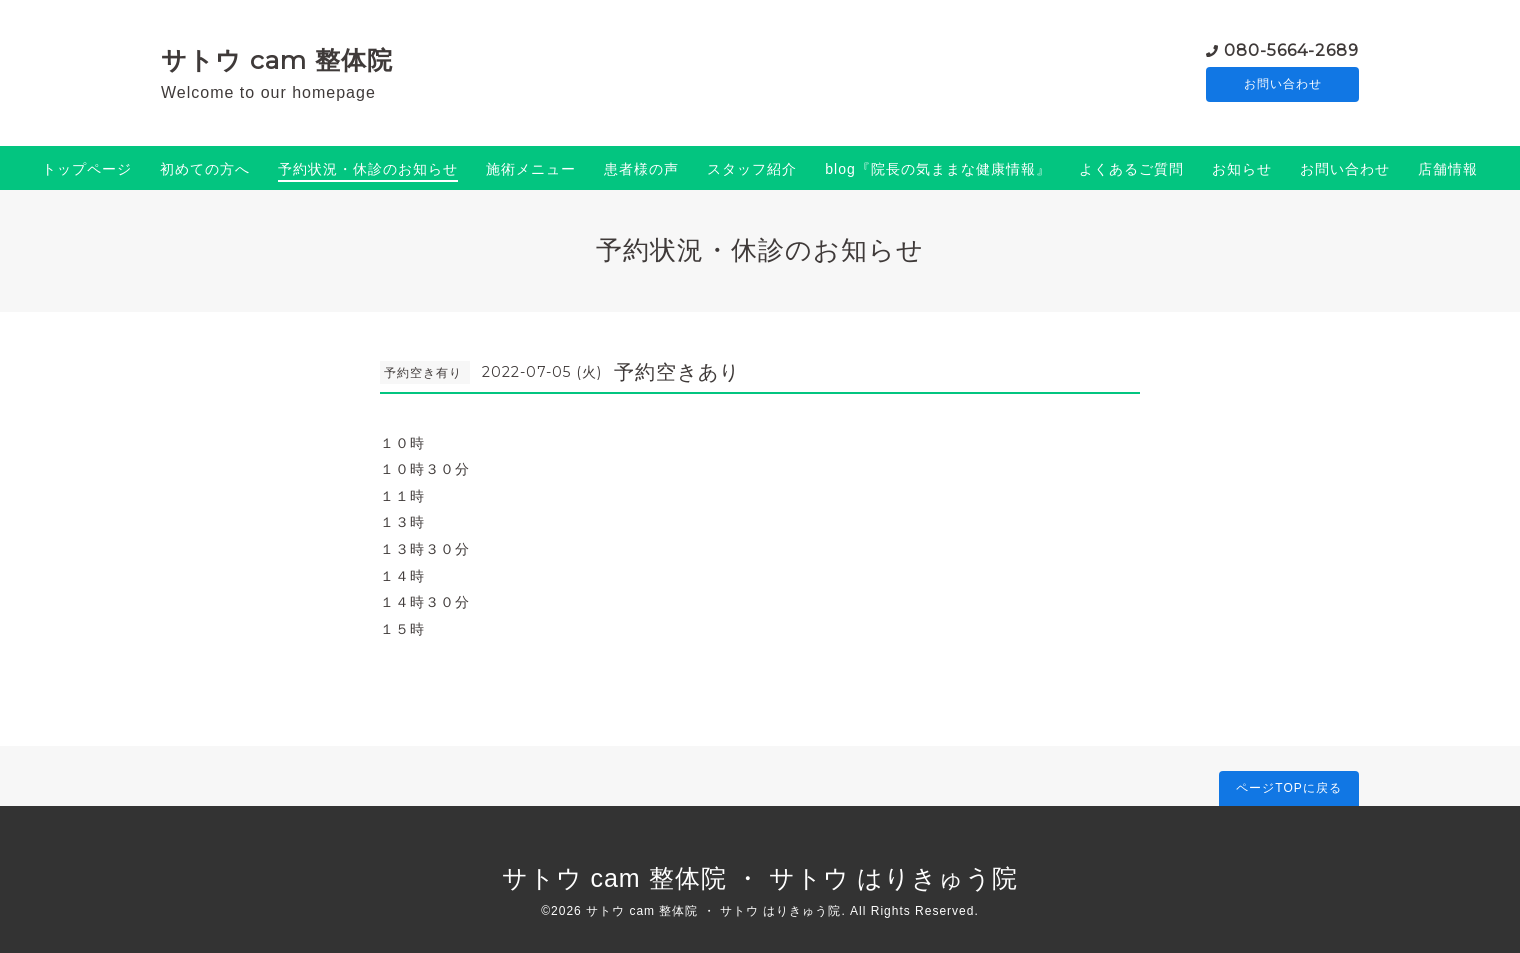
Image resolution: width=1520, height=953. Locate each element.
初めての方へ (205, 169)
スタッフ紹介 (752, 169)
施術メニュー (531, 169)
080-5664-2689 (1291, 49)
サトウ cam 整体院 (277, 60)
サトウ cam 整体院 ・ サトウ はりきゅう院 (760, 878)
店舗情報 (1448, 169)
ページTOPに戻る (1288, 788)
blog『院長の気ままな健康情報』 (937, 169)
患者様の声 (641, 169)
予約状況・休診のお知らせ (368, 169)
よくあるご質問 (1131, 169)
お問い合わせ (1283, 85)
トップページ (87, 169)
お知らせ (1242, 169)
